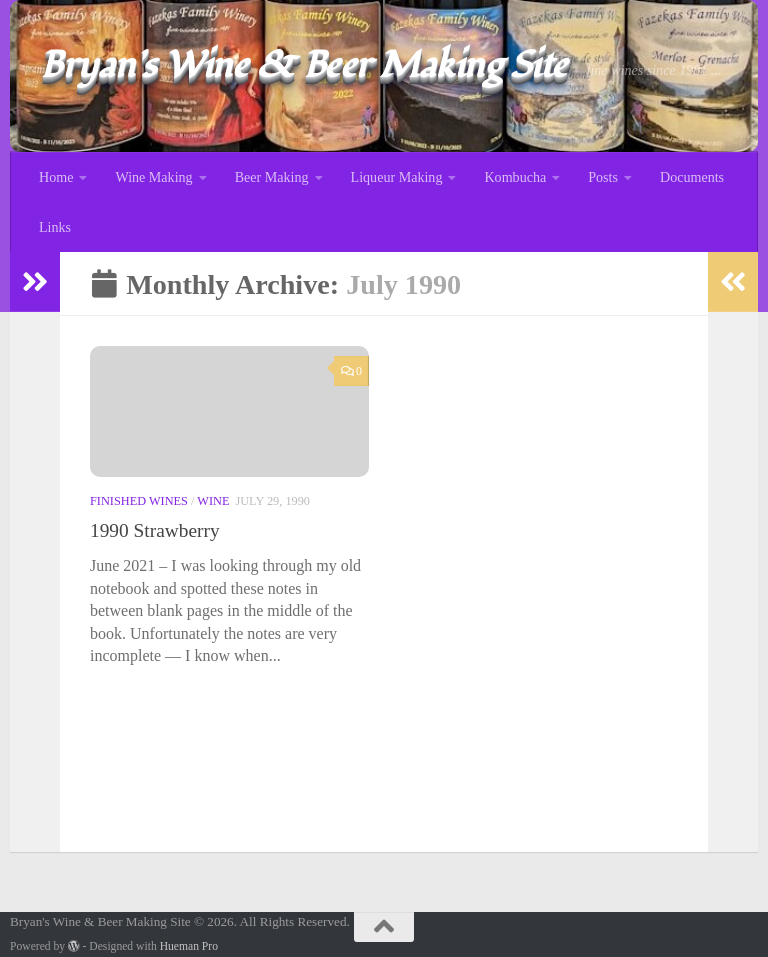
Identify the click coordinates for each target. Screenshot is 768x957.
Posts (603, 177)
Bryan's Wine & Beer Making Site (303, 65)
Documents (692, 177)
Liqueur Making (397, 177)
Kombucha (515, 177)
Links (55, 227)
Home (56, 177)
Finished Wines (139, 502)
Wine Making (153, 177)
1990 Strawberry (155, 531)
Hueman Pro (189, 946)
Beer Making (272, 177)
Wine (213, 502)
